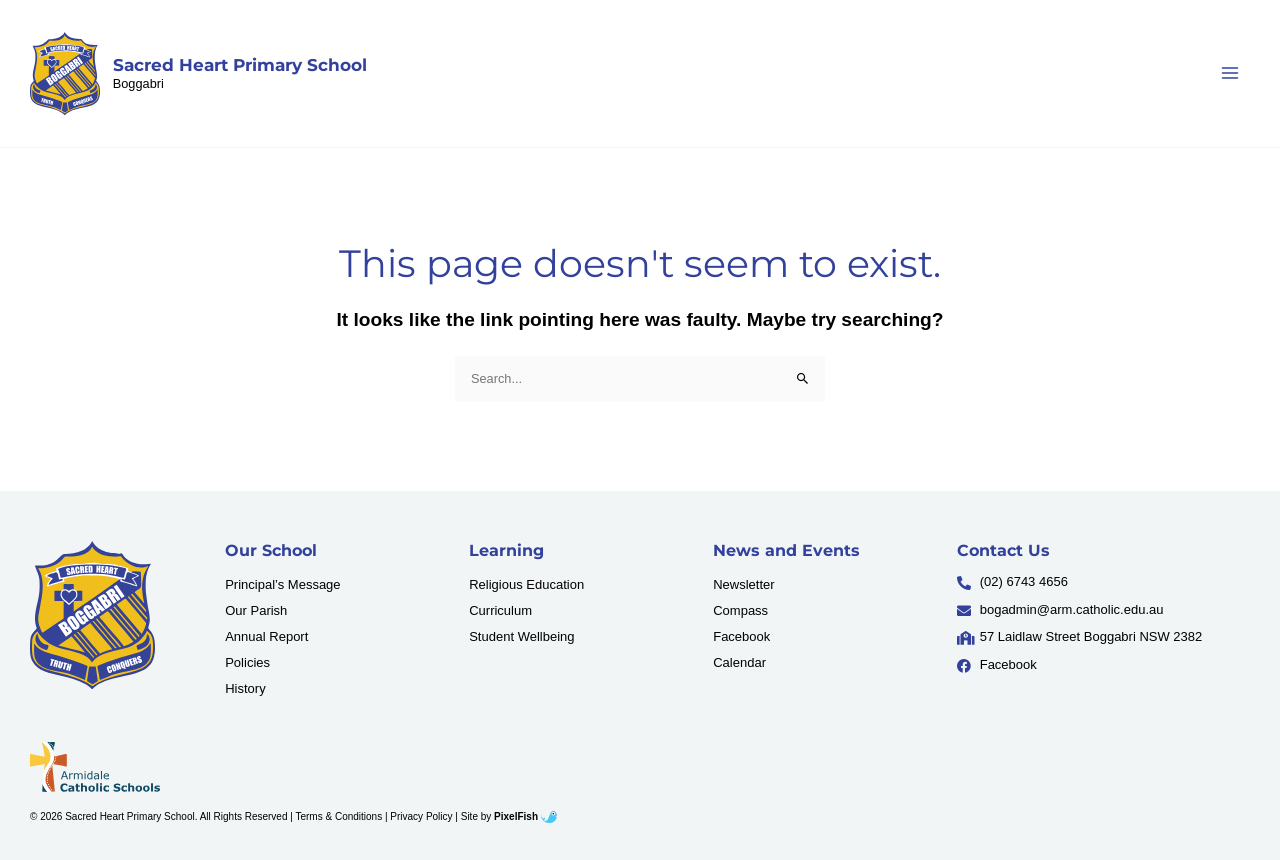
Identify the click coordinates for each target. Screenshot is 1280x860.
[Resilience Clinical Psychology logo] (92, 615)
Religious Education (526, 584)
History (245, 688)
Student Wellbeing (521, 636)
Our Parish (256, 610)
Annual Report (266, 636)
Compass (740, 610)
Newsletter (743, 584)
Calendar (739, 662)
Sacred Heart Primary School (240, 65)
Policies (247, 662)
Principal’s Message (282, 584)
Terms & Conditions (338, 816)
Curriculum (500, 610)
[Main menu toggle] (1230, 73)
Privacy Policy (421, 816)
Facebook (741, 636)
